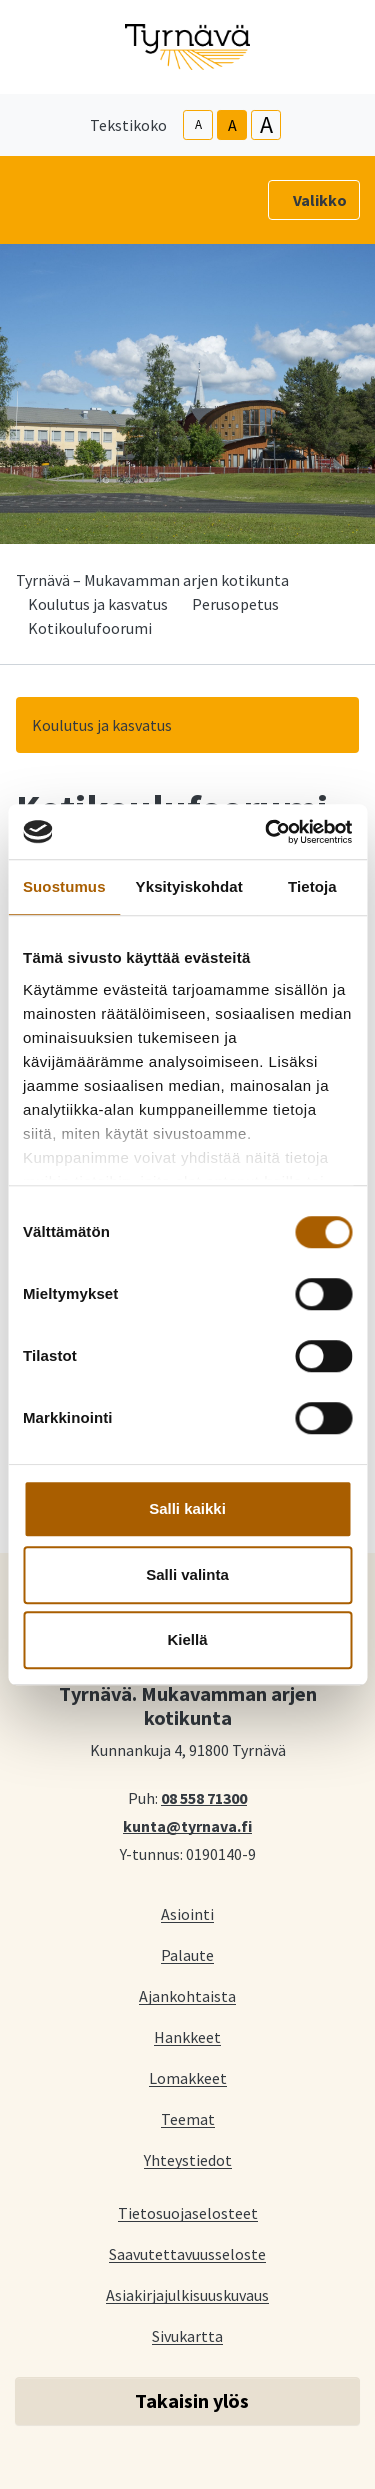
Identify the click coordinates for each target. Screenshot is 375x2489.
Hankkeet (187, 2036)
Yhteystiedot (188, 2159)
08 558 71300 (204, 1797)
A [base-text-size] (232, 125)
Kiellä (187, 1639)
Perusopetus (235, 604)
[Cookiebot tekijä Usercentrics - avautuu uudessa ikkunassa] (267, 832)
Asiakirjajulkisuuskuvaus (187, 2294)
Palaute (187, 1954)
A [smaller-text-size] (198, 124)
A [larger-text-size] (266, 125)
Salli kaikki (187, 1508)
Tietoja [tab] (312, 886)
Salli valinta (187, 1574)
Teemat (188, 2118)
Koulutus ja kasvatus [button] (102, 725)
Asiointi (187, 1913)
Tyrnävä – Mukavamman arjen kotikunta (152, 580)
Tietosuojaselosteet (188, 2212)
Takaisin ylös (192, 2400)
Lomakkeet (188, 2077)
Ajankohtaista (187, 1995)
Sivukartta (187, 2335)
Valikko (320, 200)
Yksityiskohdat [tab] (189, 886)
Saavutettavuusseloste (187, 2253)
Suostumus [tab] (64, 886)
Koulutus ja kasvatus (98, 604)
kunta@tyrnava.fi (187, 1825)
